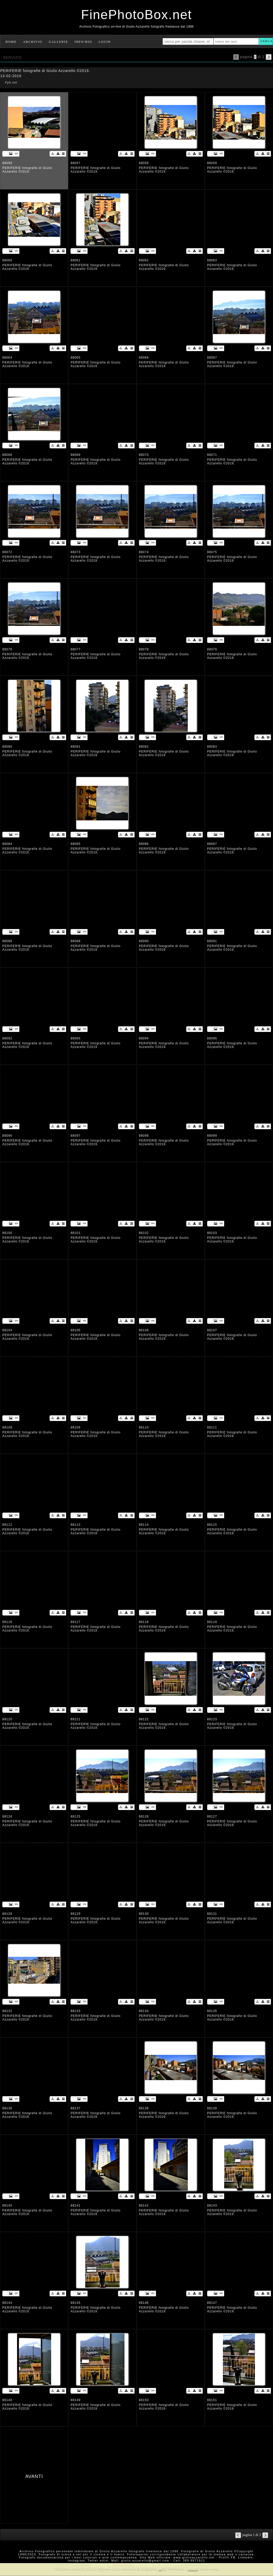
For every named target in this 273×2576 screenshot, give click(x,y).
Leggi (162, 2569)
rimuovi (193, 2569)
